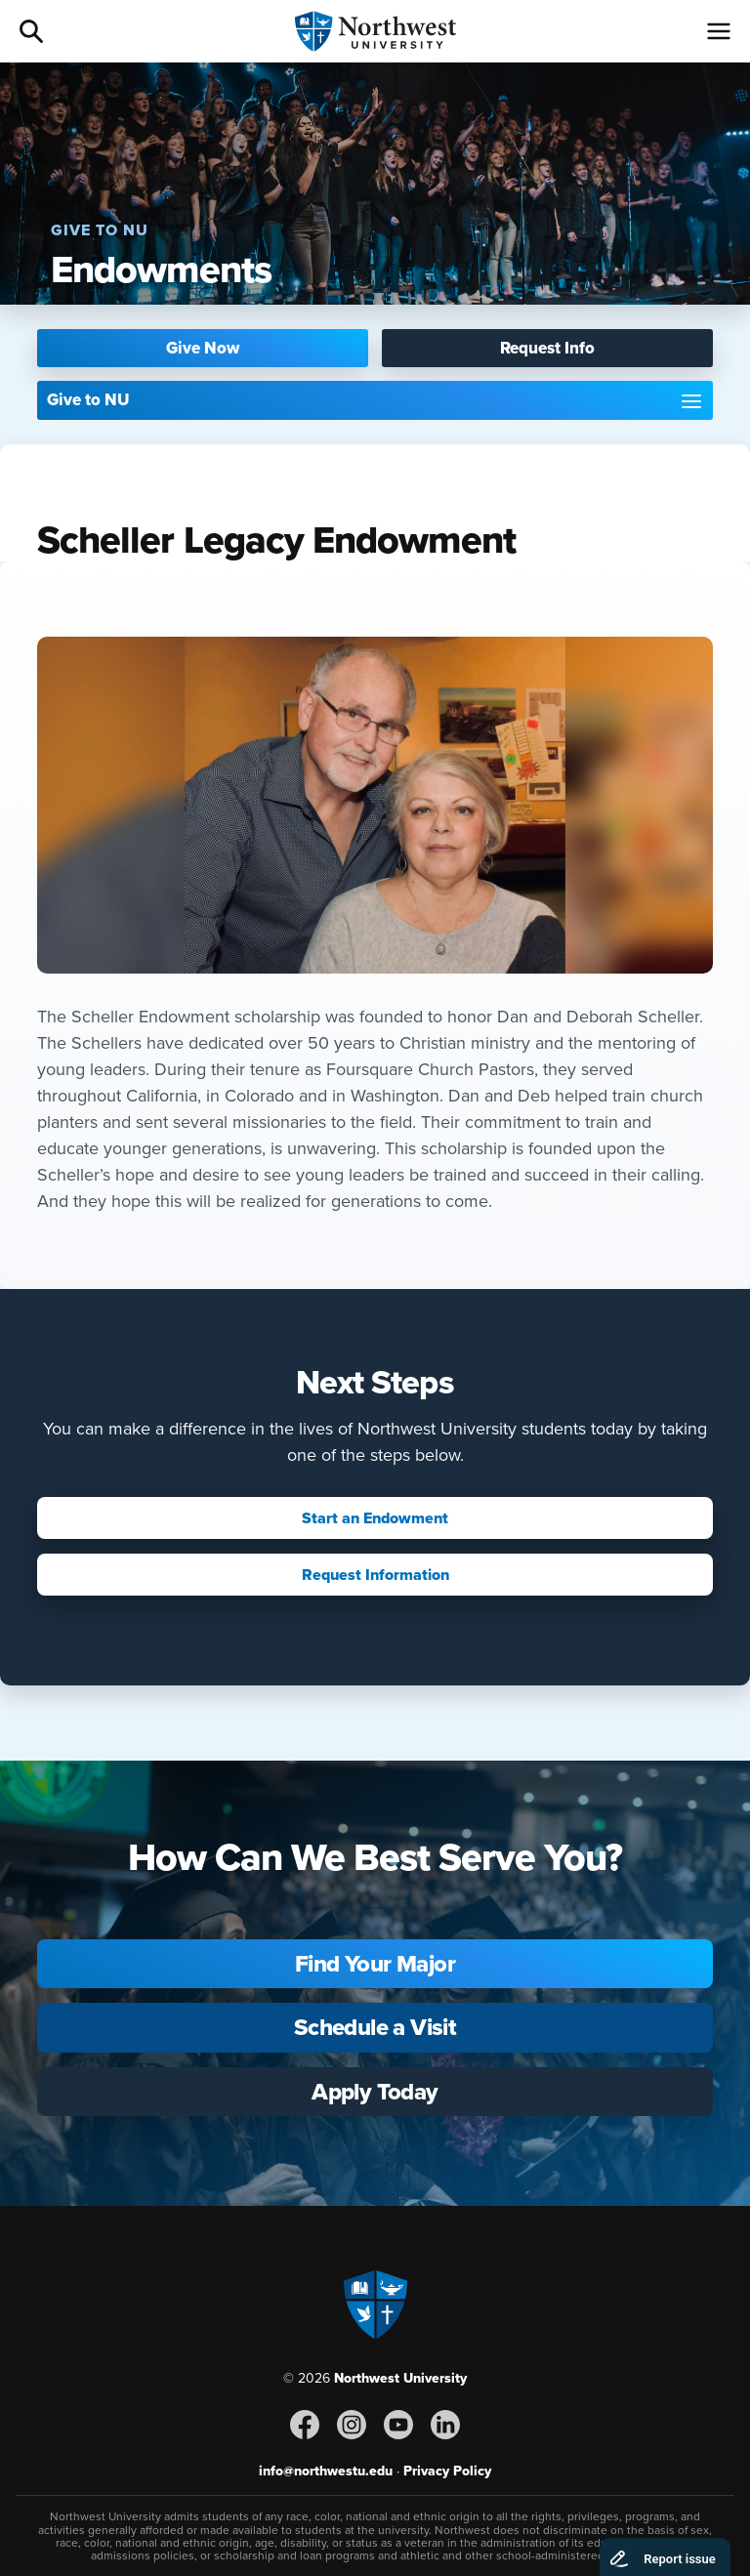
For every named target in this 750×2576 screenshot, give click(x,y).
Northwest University (400, 2378)
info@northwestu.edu (326, 2470)
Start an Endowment (375, 1518)
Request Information (375, 1574)
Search (31, 31)
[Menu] (719, 31)
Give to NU (88, 400)
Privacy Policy (447, 2470)
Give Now (202, 348)
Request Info (547, 348)
